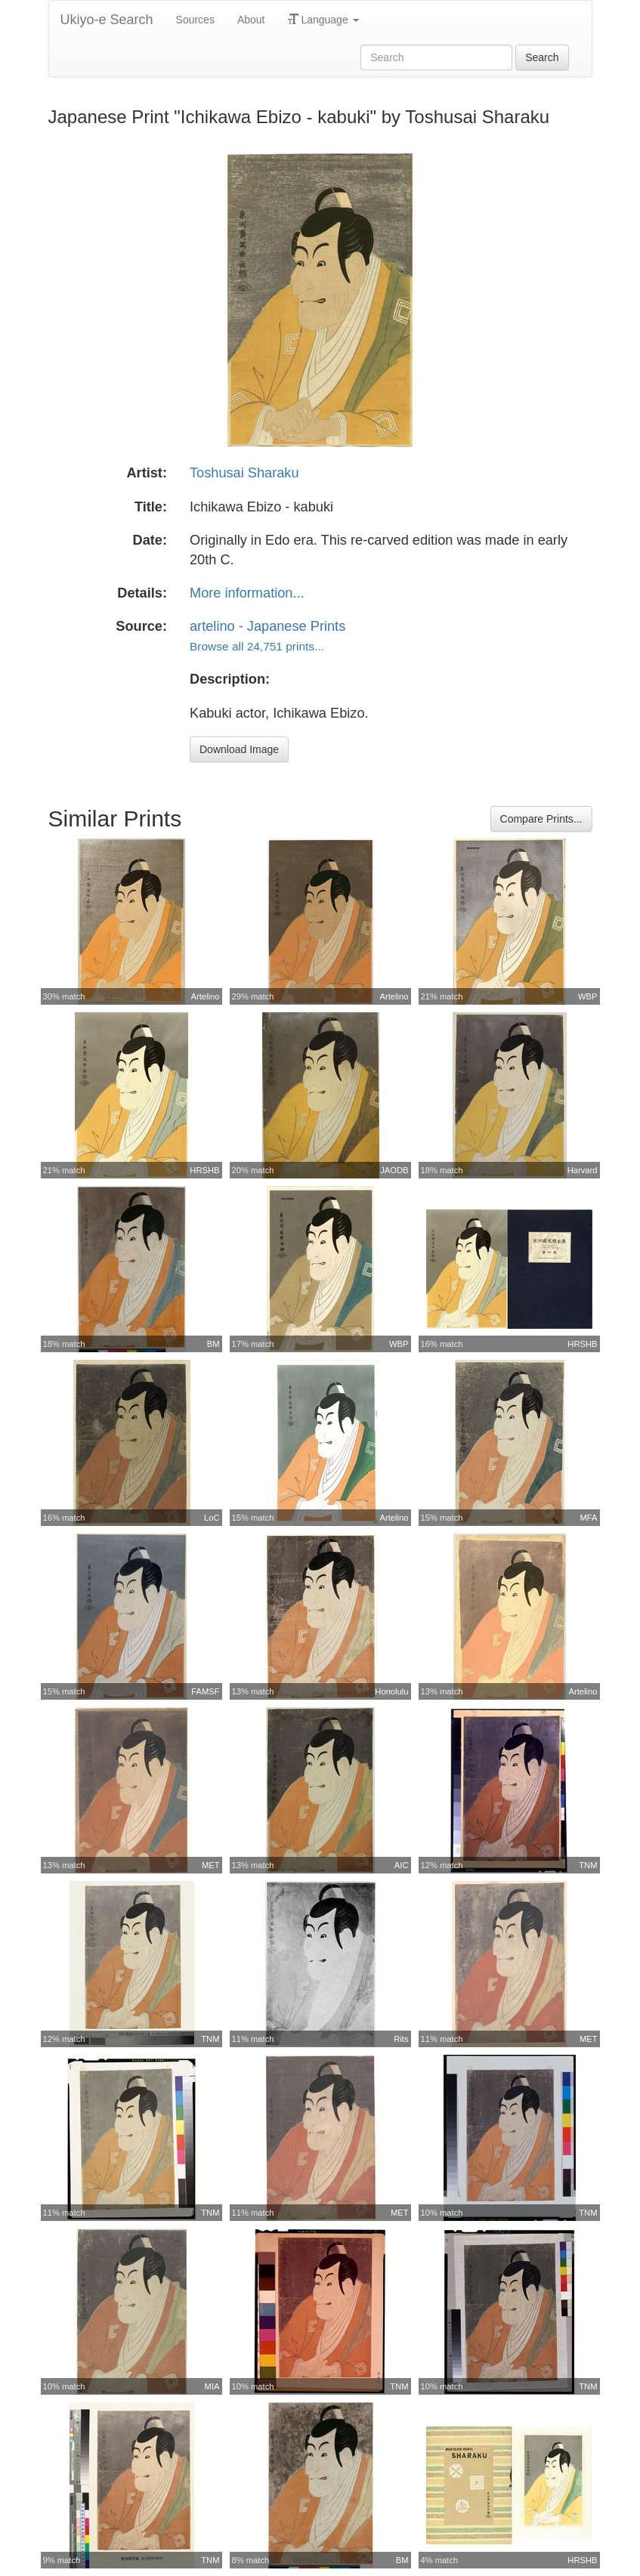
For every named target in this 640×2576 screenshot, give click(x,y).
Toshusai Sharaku (244, 472)
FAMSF (205, 1691)
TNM (588, 1865)
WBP (587, 996)
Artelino (205, 996)
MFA (589, 1517)
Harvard (582, 1170)
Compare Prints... (541, 819)
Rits (401, 2038)
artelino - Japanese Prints (267, 626)
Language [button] (323, 20)
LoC (212, 1517)
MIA (212, 2386)
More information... (247, 593)
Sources (195, 20)
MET (211, 1865)
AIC (401, 1865)
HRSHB (204, 1170)
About (251, 20)
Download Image (239, 749)
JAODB (394, 1170)
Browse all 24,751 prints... (257, 646)
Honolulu (391, 1691)
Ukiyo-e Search (106, 19)
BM (213, 1343)
